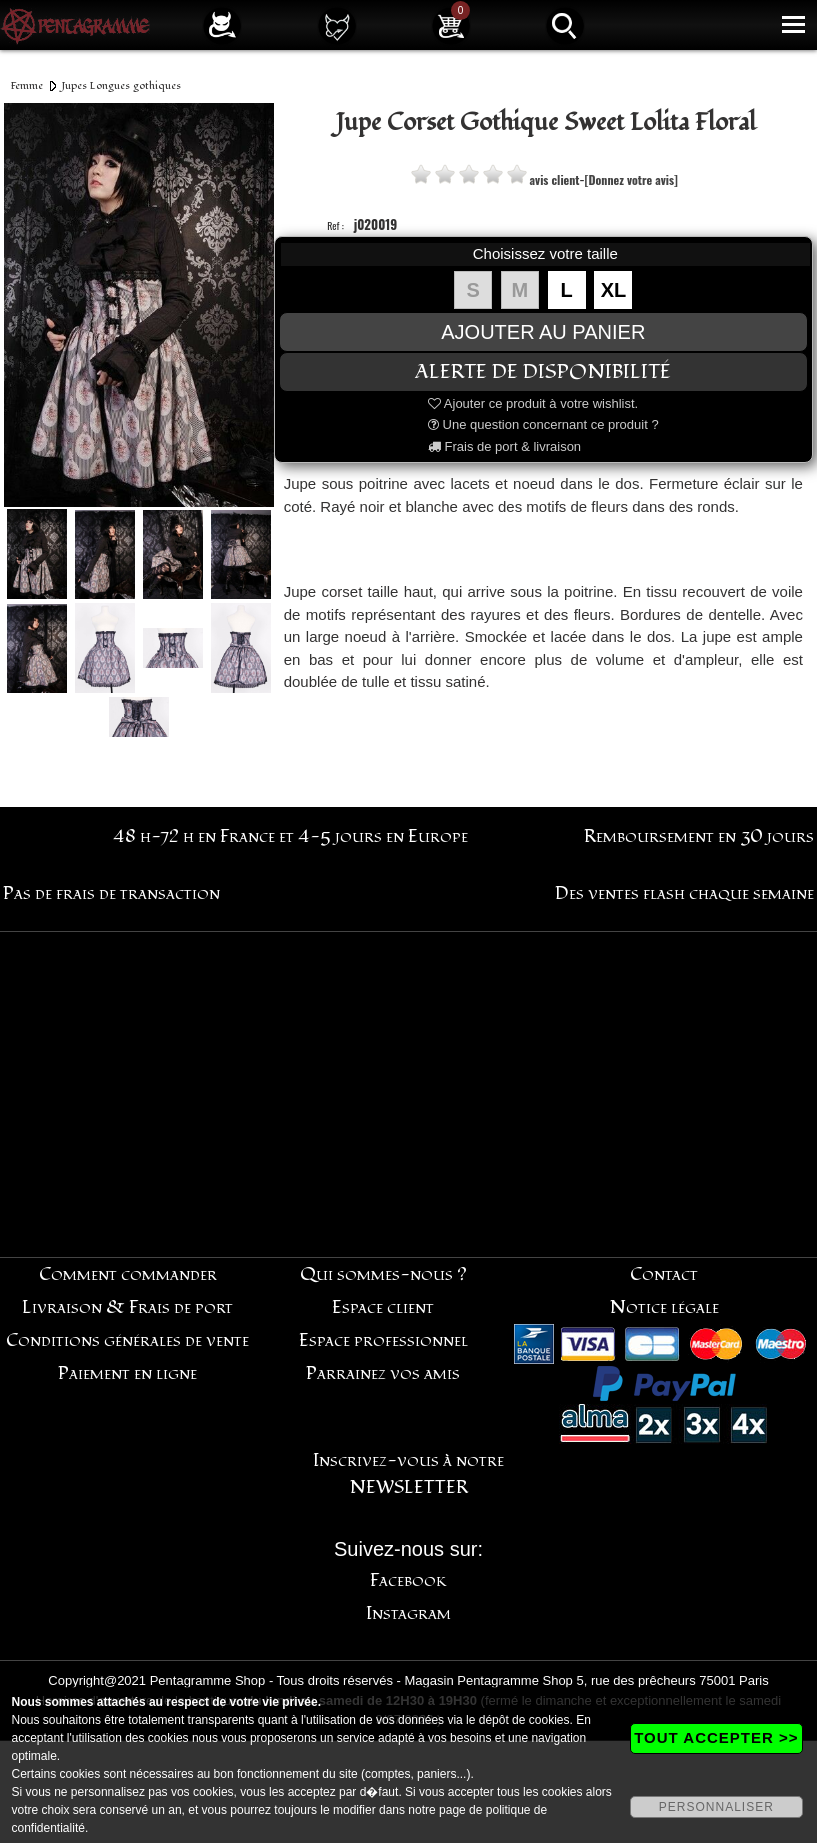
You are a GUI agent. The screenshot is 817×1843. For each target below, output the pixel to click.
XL (614, 290)
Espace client (383, 1307)
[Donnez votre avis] (631, 179)
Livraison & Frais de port (127, 1307)
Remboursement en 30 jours (699, 836)
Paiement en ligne (127, 1373)
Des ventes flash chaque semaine (684, 893)
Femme (27, 85)
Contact (664, 1274)
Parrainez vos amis (383, 1373)
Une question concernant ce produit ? (543, 424)
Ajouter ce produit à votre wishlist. (533, 403)
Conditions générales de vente (127, 1340)
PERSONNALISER (716, 1807)
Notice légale (664, 1307)
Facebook (408, 1580)
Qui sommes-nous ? (383, 1274)
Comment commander (128, 1274)
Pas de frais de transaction (111, 893)
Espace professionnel (383, 1340)
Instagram (408, 1613)
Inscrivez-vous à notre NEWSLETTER (408, 1474)
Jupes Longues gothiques (121, 85)
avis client (555, 179)
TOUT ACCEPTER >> (716, 1737)
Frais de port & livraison (504, 446)
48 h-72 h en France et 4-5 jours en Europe (290, 836)
